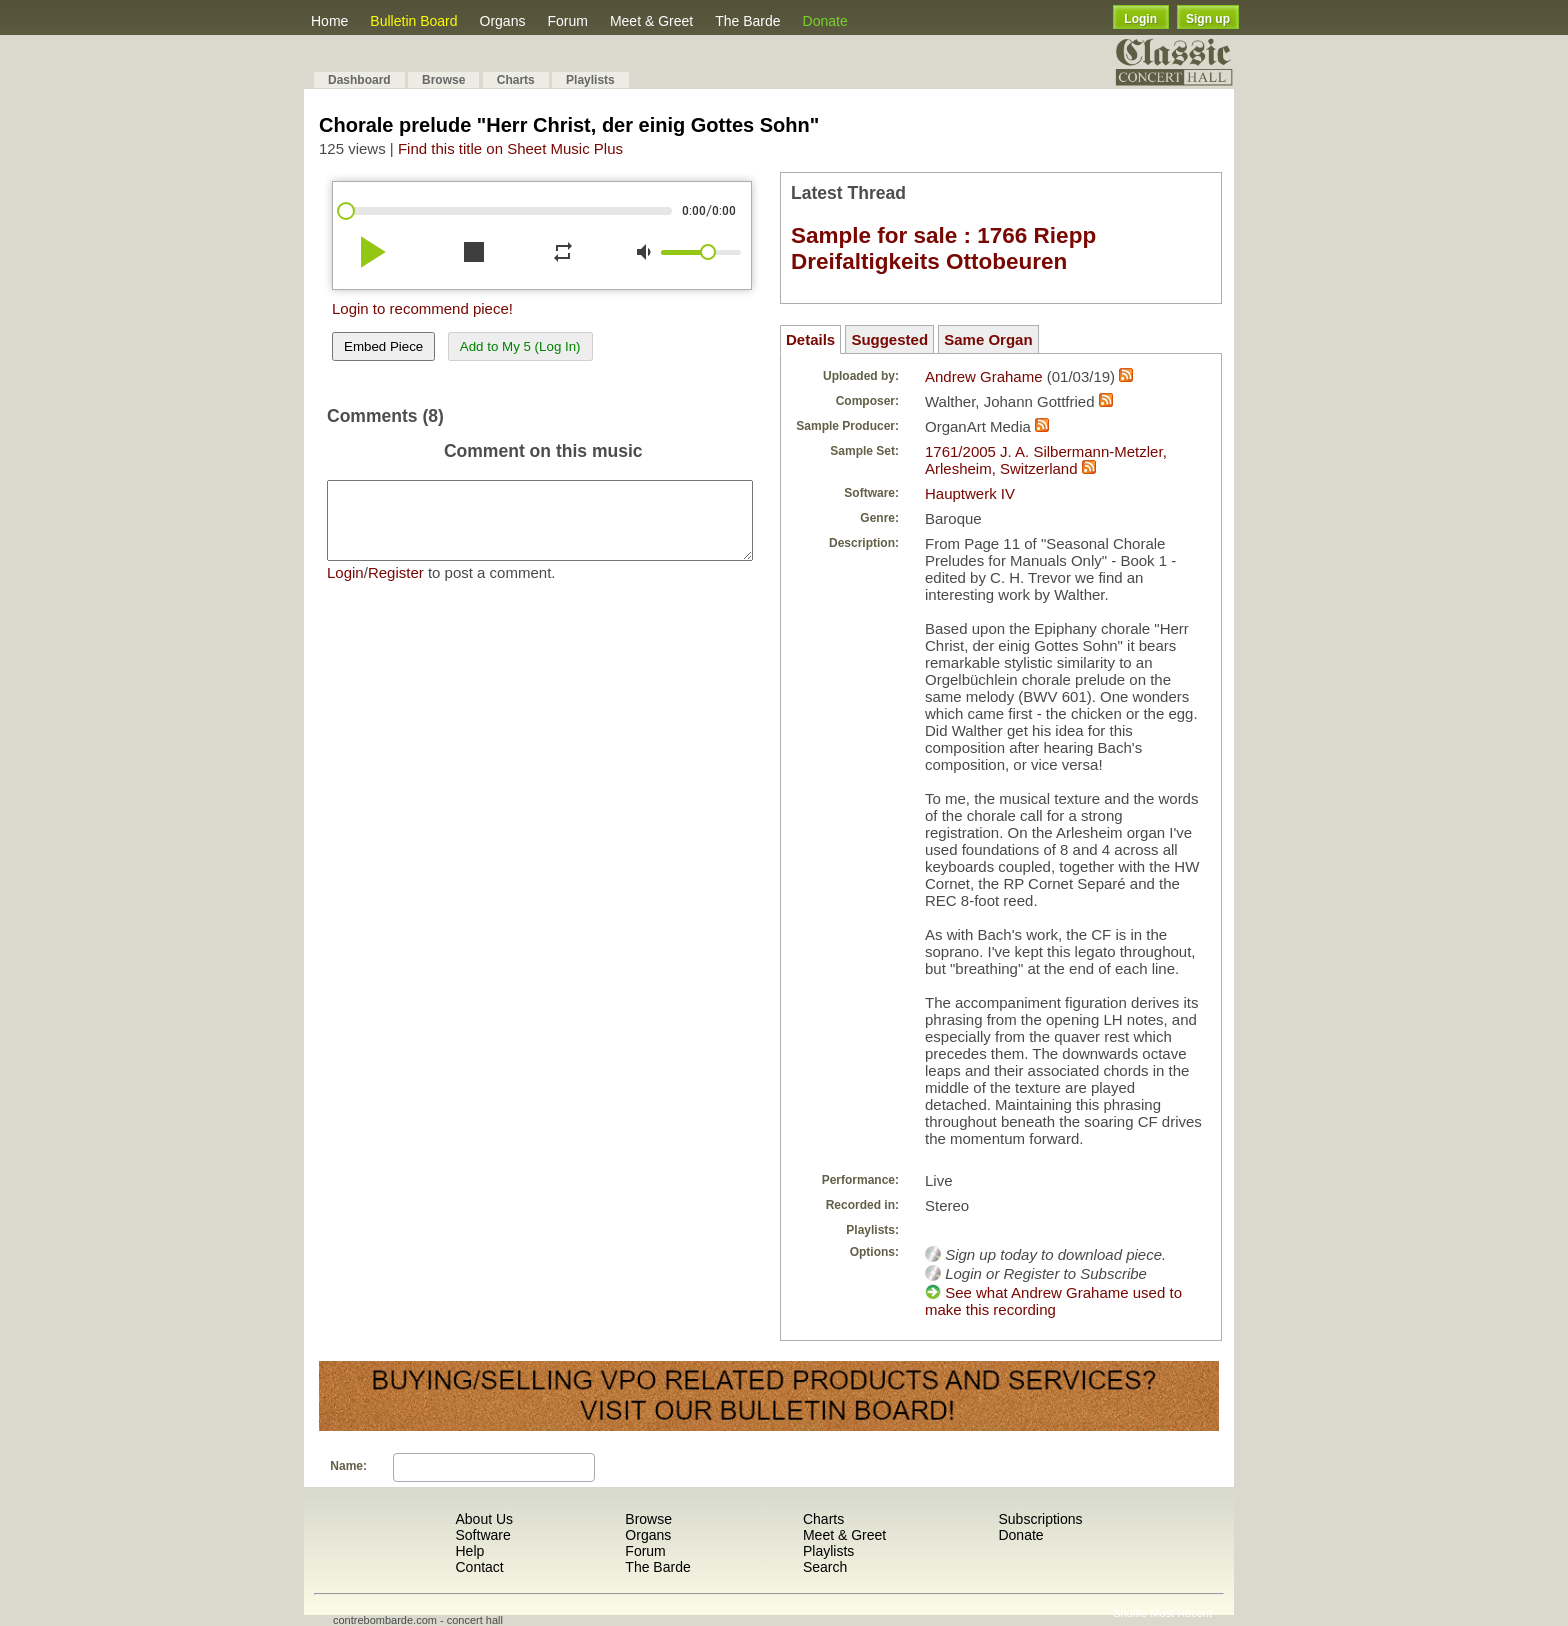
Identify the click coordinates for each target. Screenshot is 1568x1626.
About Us (484, 1519)
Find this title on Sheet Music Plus (510, 148)
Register (396, 587)
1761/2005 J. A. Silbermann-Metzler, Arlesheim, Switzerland (1046, 460)
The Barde (747, 21)
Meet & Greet (651, 21)
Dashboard (359, 80)
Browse (443, 80)
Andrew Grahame (984, 376)
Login (1140, 19)
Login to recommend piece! (422, 308)
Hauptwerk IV (970, 493)
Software (482, 1535)
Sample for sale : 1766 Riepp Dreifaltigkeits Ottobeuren (943, 248)
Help (469, 1551)
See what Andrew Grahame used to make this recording (1053, 1301)
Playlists (590, 80)
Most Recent (1181, 1613)
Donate (825, 21)
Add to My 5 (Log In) (520, 346)
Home (329, 21)
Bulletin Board (413, 21)
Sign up (1208, 19)
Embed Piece (383, 346)
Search (825, 1567)
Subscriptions (1040, 1519)
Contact (479, 1567)
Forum (567, 21)
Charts (516, 80)
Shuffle (1130, 1613)
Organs (503, 21)
